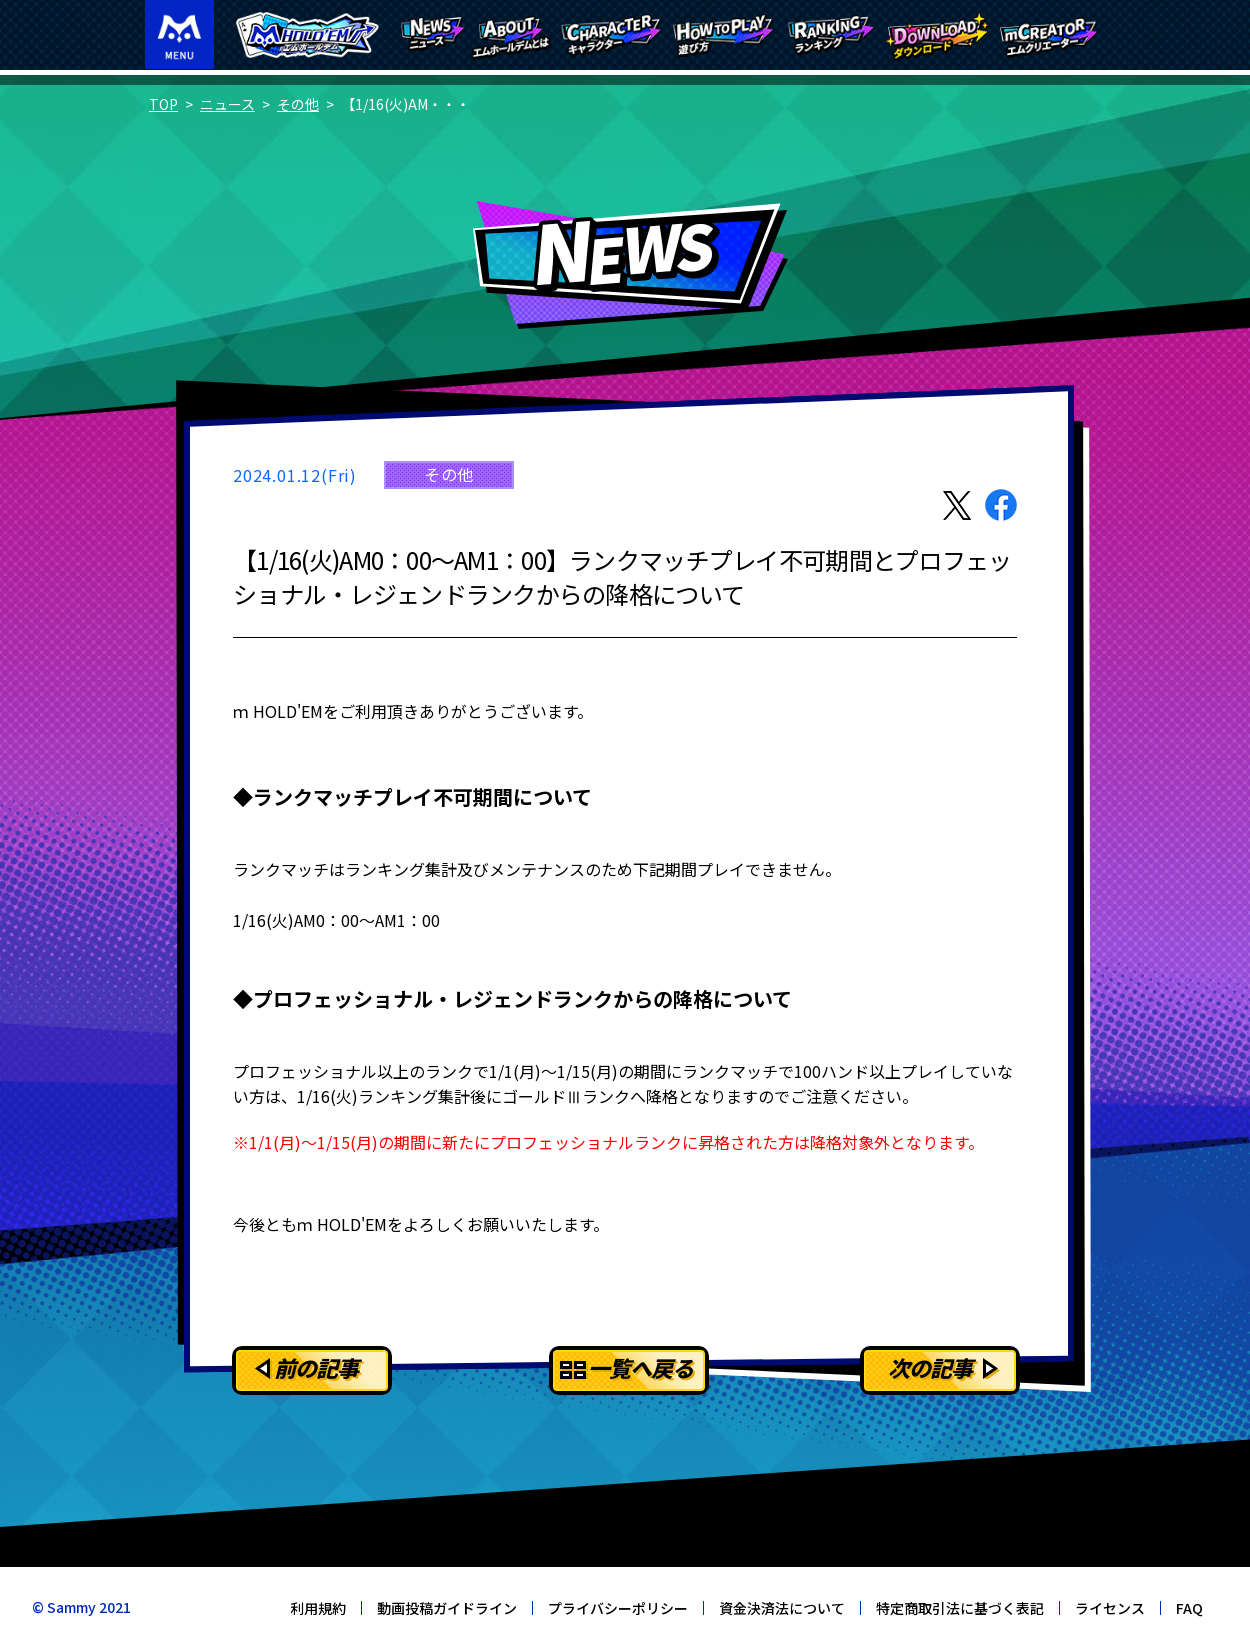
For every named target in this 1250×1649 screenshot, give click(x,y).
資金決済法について (782, 1608)
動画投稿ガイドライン (447, 1608)
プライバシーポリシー (618, 1608)
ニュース (227, 104)
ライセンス (1110, 1608)
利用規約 (318, 1608)
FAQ (1189, 1608)
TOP (163, 104)
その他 (298, 104)
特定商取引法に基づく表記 (960, 1608)
